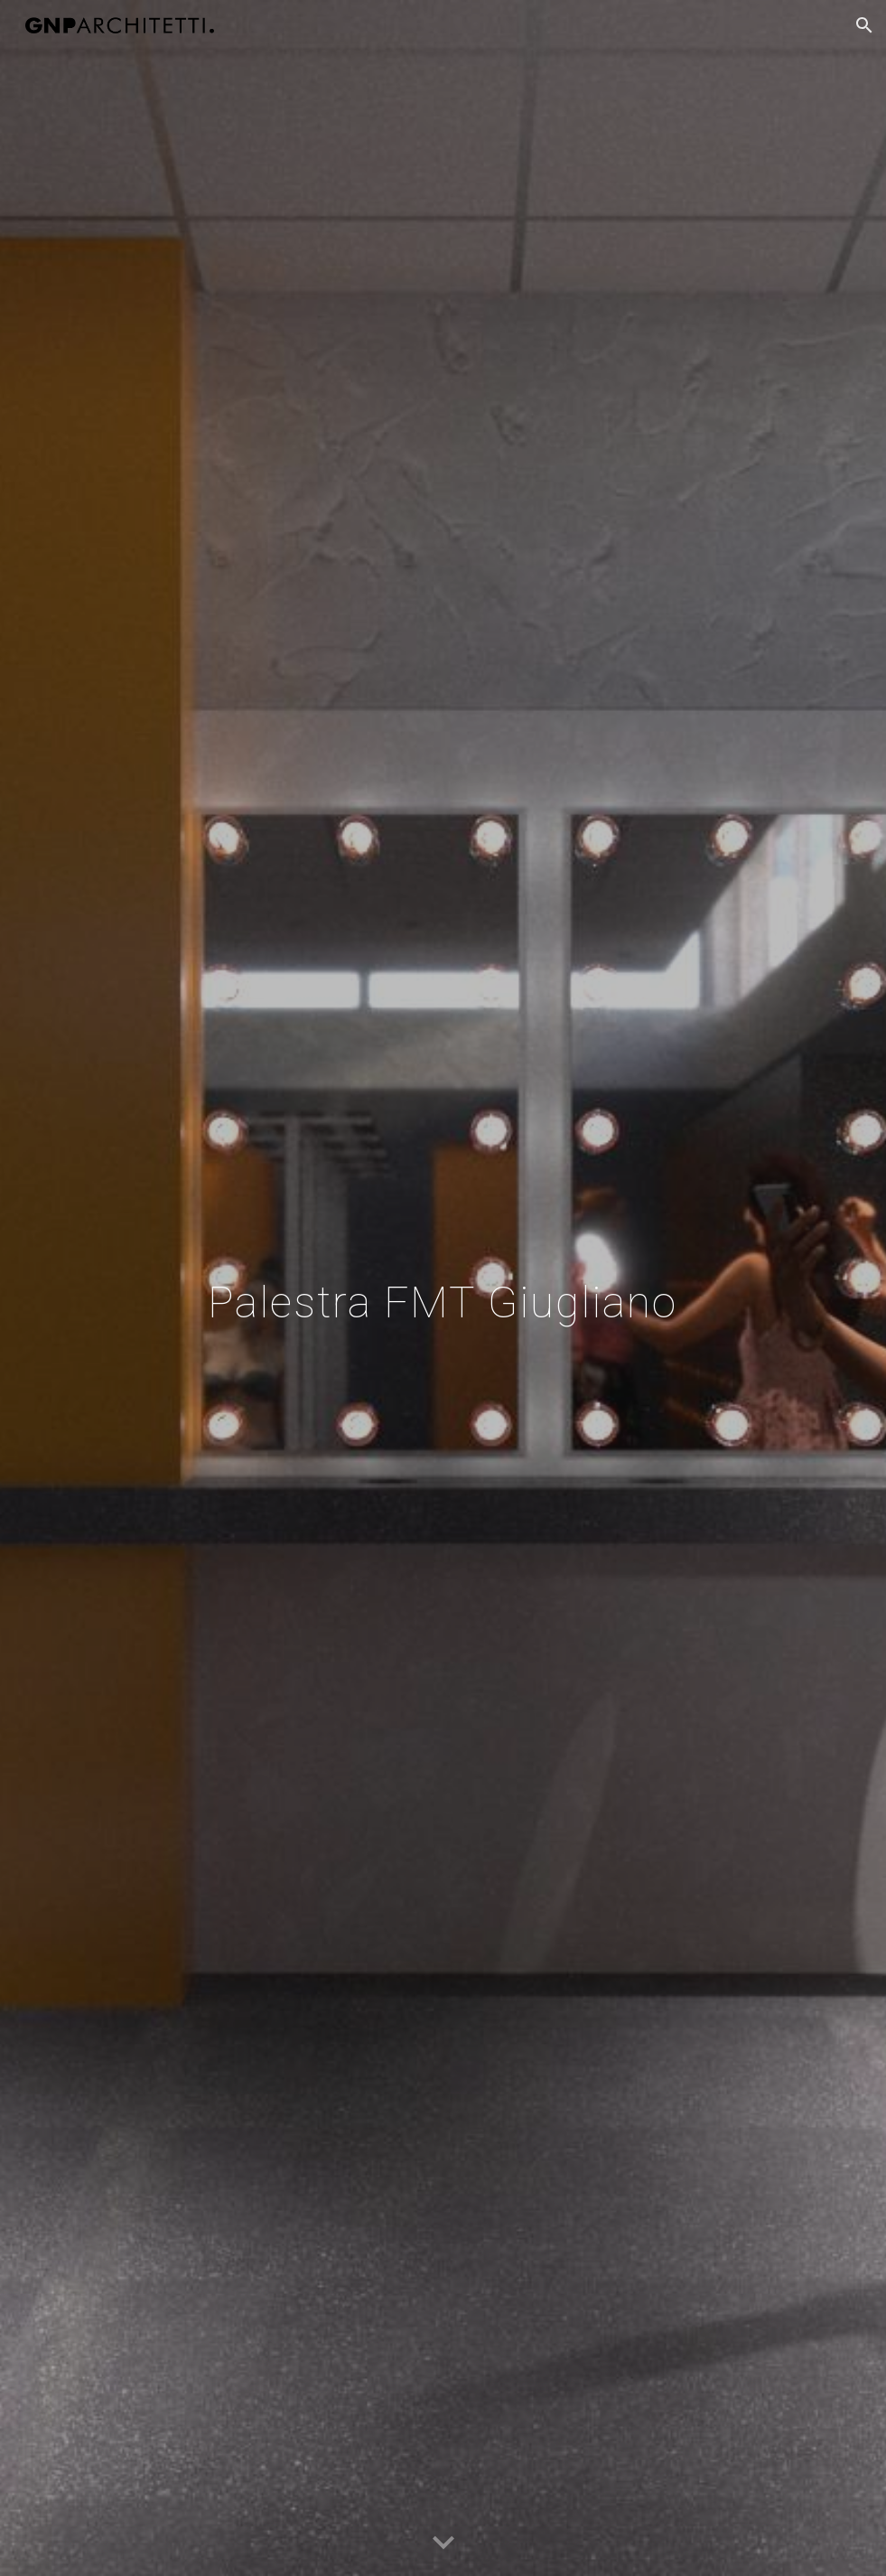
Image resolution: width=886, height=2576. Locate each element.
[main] (443, 1288)
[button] (864, 25)
